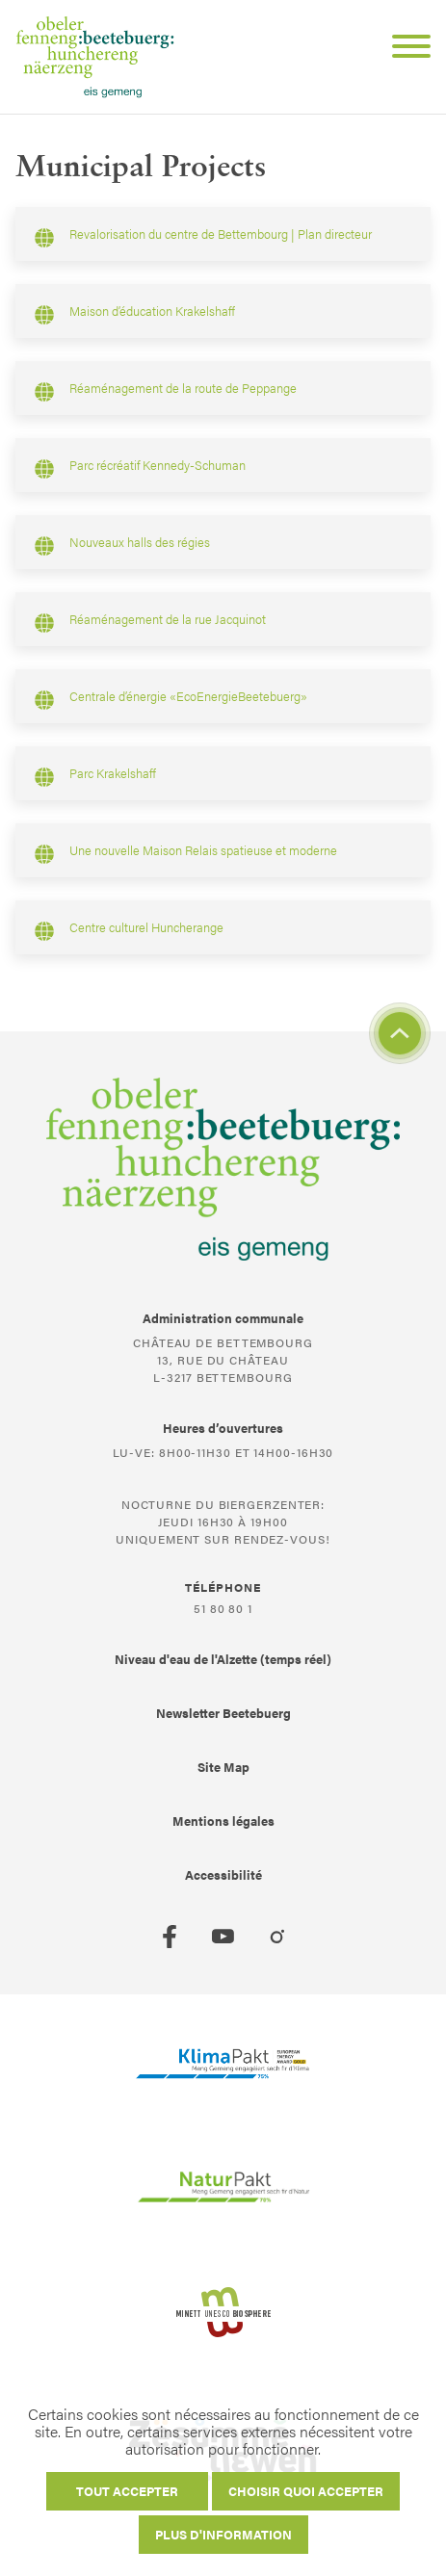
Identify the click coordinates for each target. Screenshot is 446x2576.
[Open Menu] (404, 49)
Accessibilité (223, 1874)
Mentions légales (223, 1820)
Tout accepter (127, 2491)
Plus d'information (223, 2534)
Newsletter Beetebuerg (223, 1713)
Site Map (223, 1766)
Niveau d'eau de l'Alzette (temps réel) (223, 1659)
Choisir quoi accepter (305, 2491)
